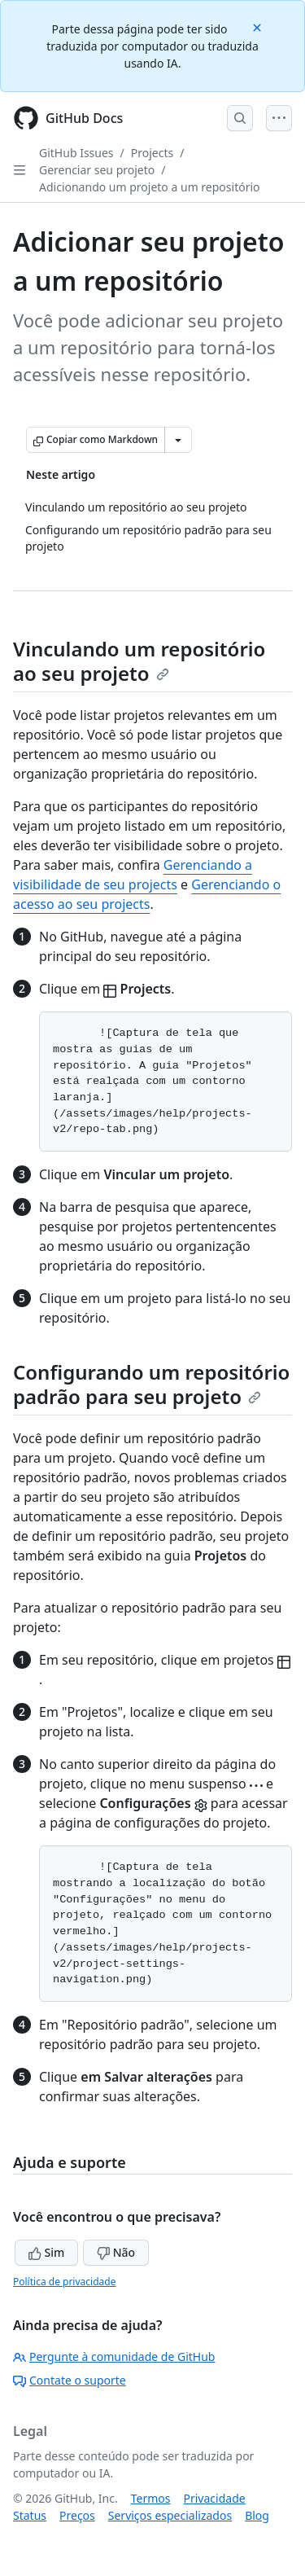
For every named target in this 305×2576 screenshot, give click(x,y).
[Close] (259, 26)
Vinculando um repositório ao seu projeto (139, 661)
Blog (257, 2515)
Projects (152, 152)
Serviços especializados (170, 2515)
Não (116, 2252)
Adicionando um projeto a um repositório (149, 187)
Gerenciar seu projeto (97, 170)
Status (29, 2515)
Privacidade (215, 2498)
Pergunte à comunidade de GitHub (114, 2356)
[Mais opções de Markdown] (178, 440)
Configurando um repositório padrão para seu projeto (151, 1384)
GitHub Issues (76, 152)
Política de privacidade (64, 2282)
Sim (46, 2252)
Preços (77, 2515)
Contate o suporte (69, 2380)
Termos (151, 2498)
